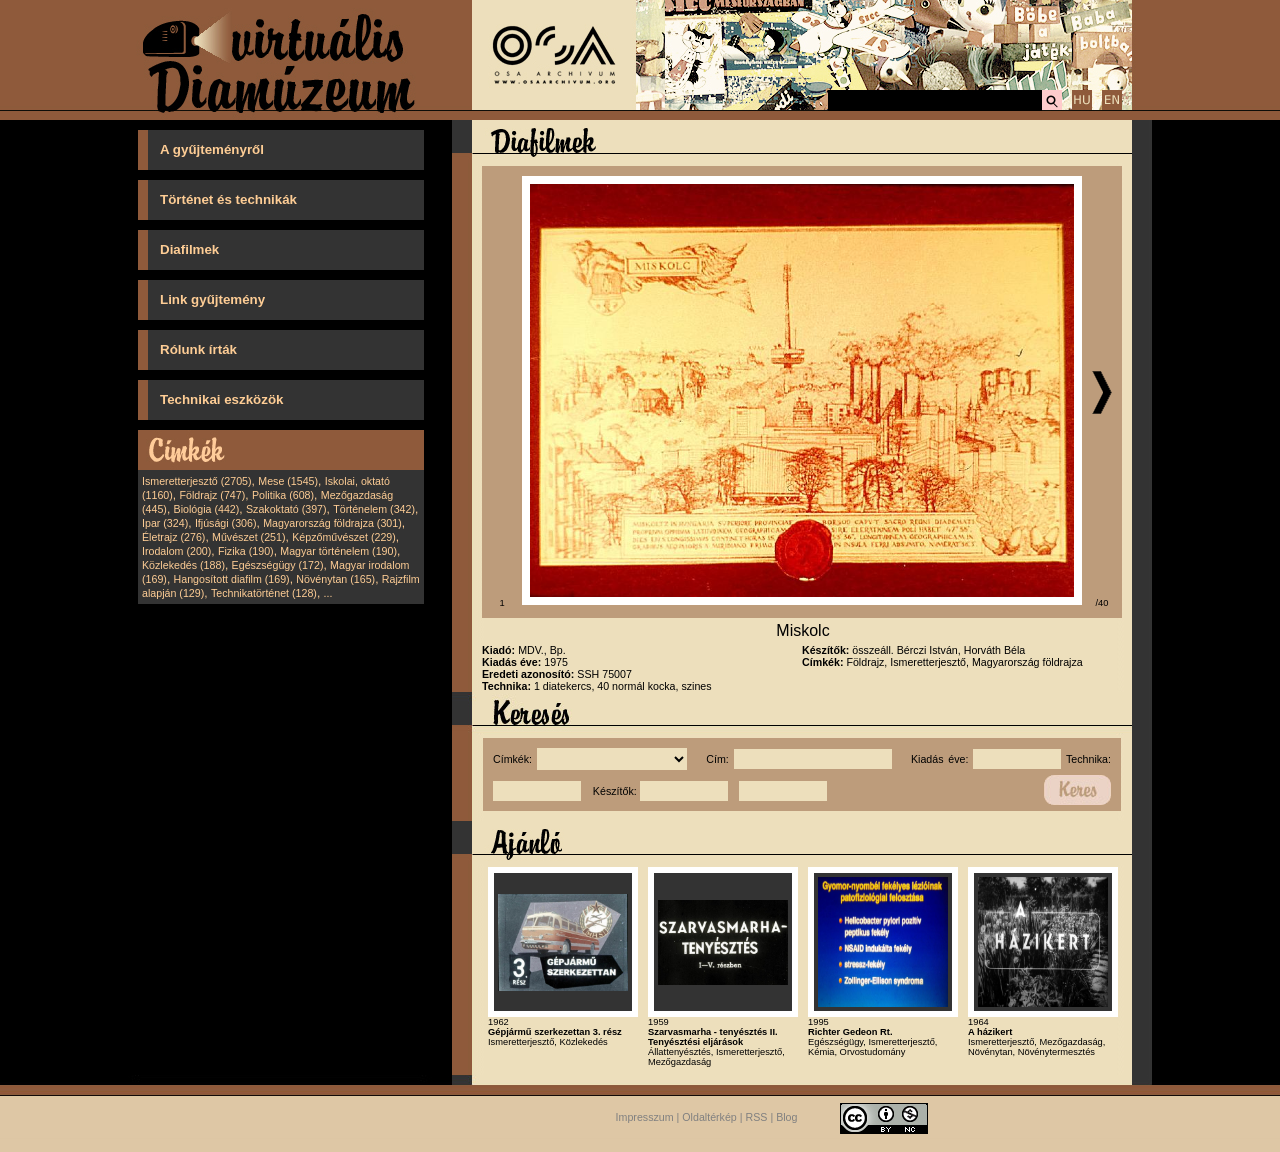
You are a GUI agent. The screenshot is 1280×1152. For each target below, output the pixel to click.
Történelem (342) (374, 509)
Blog (786, 1117)
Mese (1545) (288, 481)
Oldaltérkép (709, 1117)
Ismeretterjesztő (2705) (197, 481)
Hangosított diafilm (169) (232, 579)
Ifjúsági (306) (226, 523)
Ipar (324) (165, 523)
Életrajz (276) (173, 537)
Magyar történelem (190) (338, 551)
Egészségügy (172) (278, 565)
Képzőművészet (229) (344, 537)
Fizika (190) (246, 551)
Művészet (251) (248, 537)
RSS (757, 1117)
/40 (1102, 603)
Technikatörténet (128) (264, 593)
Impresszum (645, 1117)
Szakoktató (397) (286, 509)
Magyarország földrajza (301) (332, 523)
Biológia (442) (207, 509)
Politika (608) (283, 495)
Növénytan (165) (335, 579)
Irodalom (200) (176, 551)
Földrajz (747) (212, 495)
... (328, 593)
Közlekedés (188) (183, 565)
